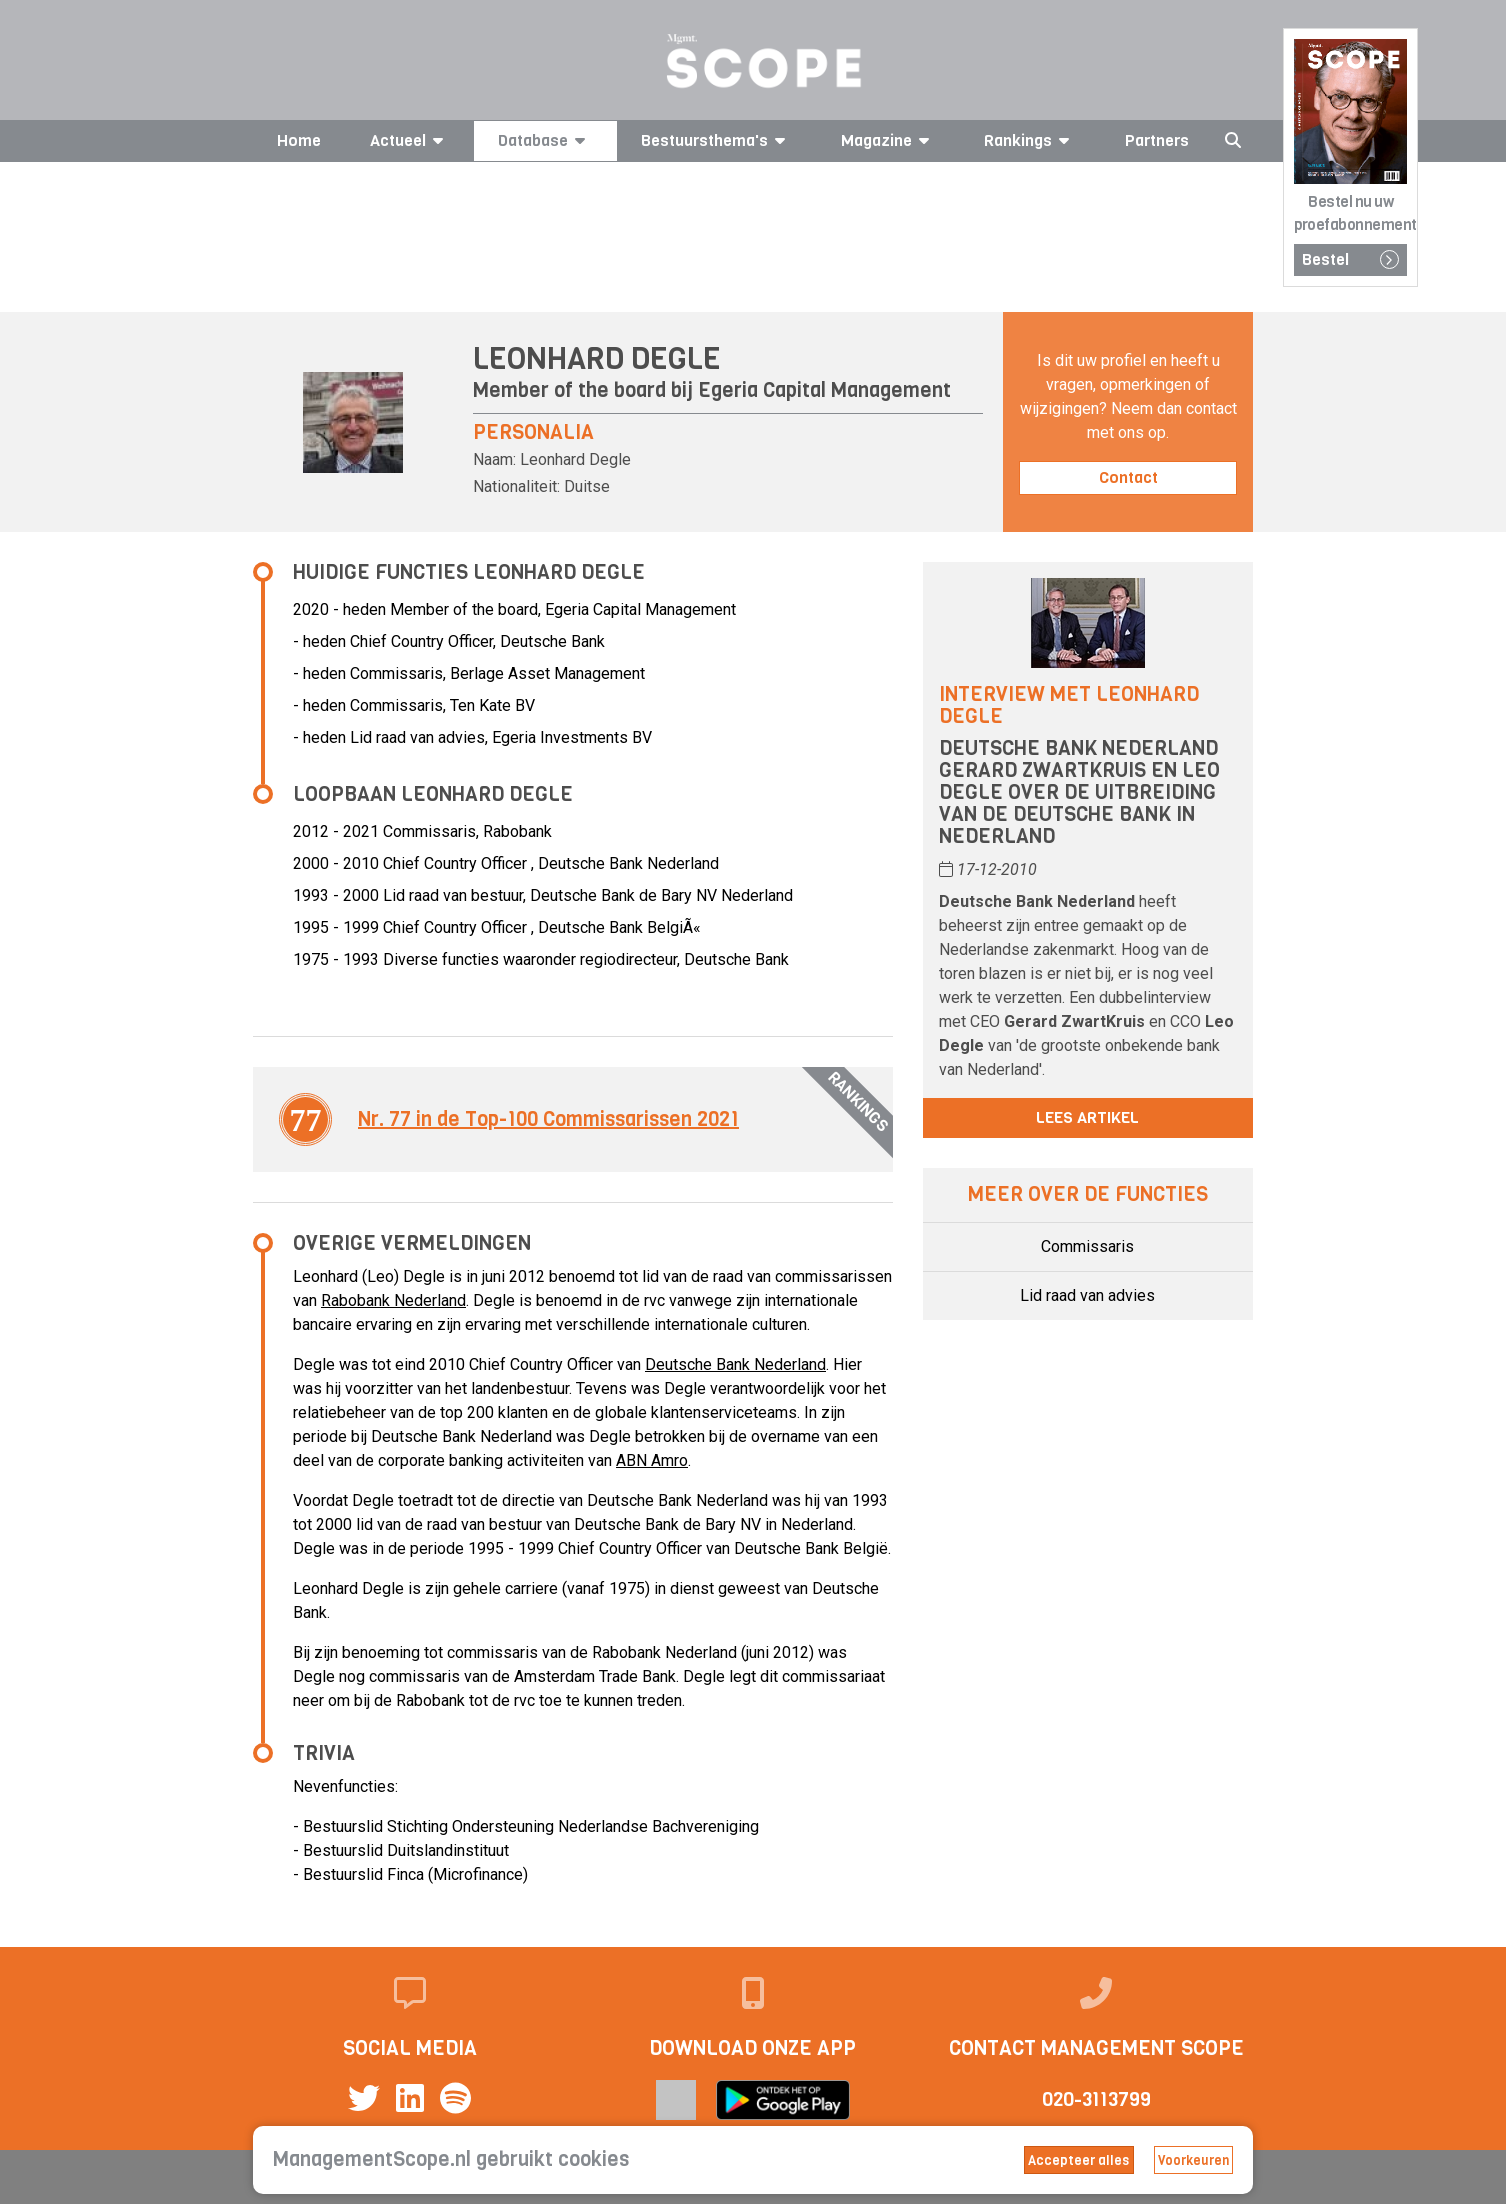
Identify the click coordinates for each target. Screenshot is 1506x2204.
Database (545, 140)
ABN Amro (652, 1460)
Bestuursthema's (716, 140)
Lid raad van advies (1087, 1295)
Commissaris (1087, 1246)
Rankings (1030, 140)
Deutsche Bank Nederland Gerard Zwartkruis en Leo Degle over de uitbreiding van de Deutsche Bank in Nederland (1079, 792)
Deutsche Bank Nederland (735, 1364)
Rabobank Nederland (393, 1300)
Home (299, 140)
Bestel (1350, 259)
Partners (1157, 140)
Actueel (410, 140)
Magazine (888, 140)
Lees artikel (1087, 1117)
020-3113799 (1096, 2099)
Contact (1128, 477)
